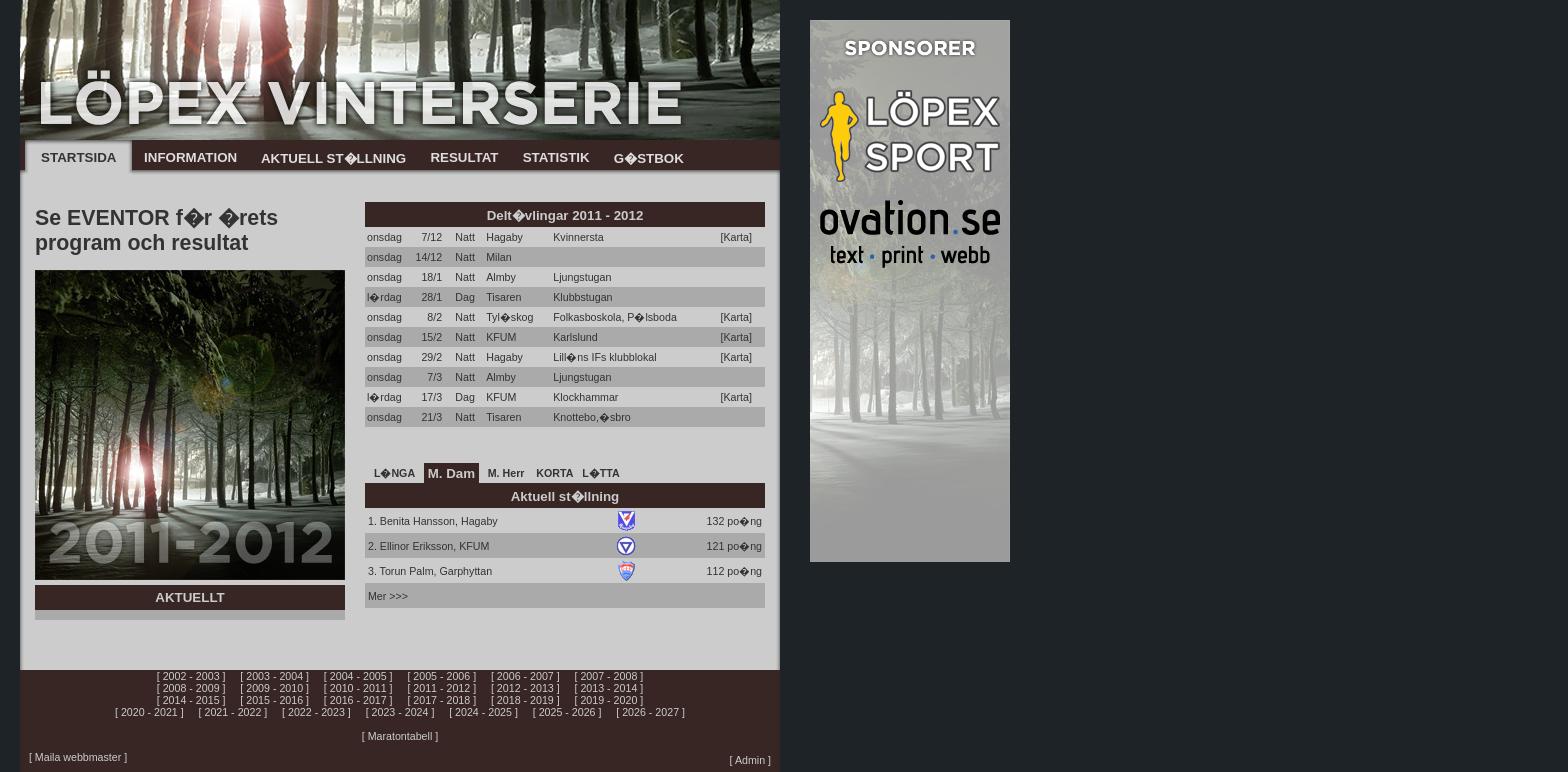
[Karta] (736, 237)
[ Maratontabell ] (400, 736)
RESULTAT (464, 157)
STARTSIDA (78, 157)
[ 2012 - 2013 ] (525, 688)
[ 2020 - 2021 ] (149, 712)
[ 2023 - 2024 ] (400, 712)
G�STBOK (649, 158)
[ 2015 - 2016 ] (274, 700)
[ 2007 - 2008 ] (609, 676)
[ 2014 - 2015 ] (191, 700)
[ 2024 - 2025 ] (483, 712)
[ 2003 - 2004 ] (274, 676)
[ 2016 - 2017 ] (358, 700)
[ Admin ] (750, 760)
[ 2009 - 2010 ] (274, 688)
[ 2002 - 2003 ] (191, 676)
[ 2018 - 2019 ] (525, 700)
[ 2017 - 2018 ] (441, 700)
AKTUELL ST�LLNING (333, 158)
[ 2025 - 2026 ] (567, 712)
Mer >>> (388, 596)
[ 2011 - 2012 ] (441, 688)
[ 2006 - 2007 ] (525, 676)
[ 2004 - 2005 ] (358, 676)
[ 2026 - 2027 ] (650, 712)
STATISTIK (556, 157)
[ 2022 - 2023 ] (316, 712)
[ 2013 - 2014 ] (609, 688)
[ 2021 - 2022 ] (233, 712)
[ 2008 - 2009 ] (191, 688)
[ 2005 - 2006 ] (441, 676)
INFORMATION (190, 157)
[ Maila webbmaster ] (78, 757)
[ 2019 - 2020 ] (609, 700)
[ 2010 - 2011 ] (358, 688)
